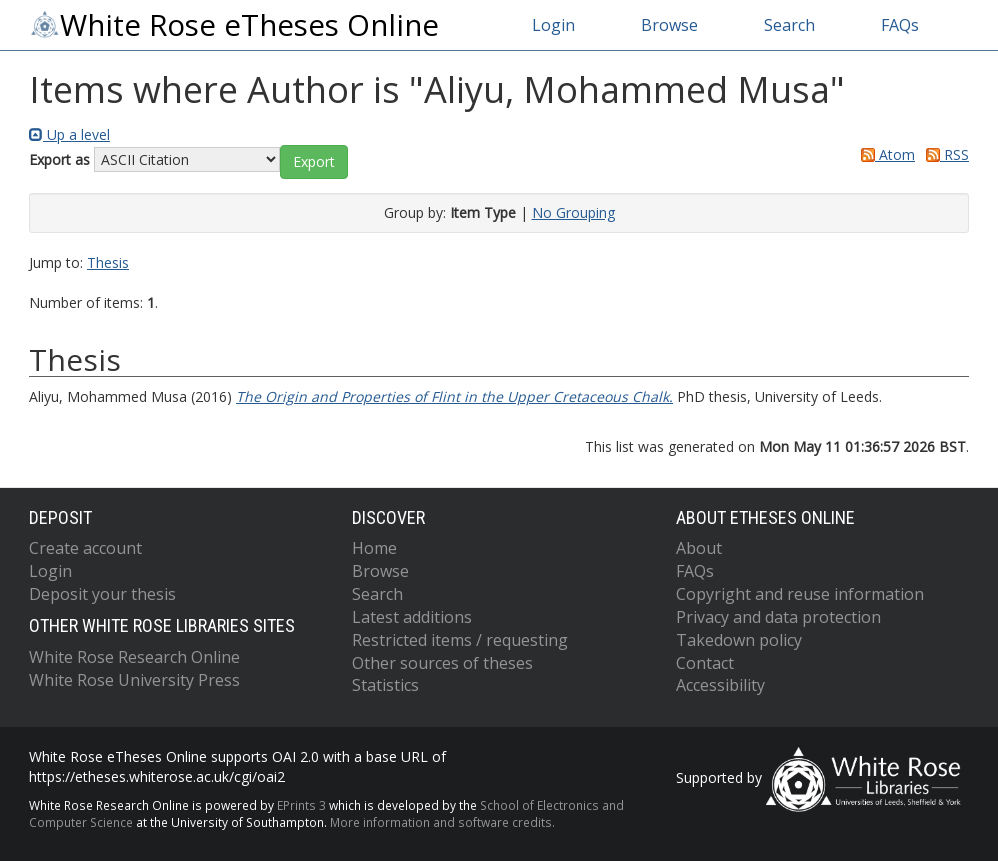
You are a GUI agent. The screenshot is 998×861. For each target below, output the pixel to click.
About (699, 548)
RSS (944, 154)
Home (374, 548)
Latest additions (412, 617)
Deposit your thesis (102, 594)
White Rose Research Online (134, 657)
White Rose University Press (134, 680)
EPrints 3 (301, 805)
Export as (59, 159)
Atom (884, 154)
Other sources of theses (442, 663)
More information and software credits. (442, 822)
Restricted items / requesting (460, 640)
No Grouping (573, 212)
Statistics (385, 685)
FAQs (900, 25)
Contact (705, 663)
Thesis (108, 262)
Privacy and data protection (778, 617)
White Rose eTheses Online (234, 25)
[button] (314, 162)
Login (553, 25)
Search (789, 25)
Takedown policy (739, 640)
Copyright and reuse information (800, 594)
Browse (669, 25)
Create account (85, 548)
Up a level (69, 134)
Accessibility (720, 685)
